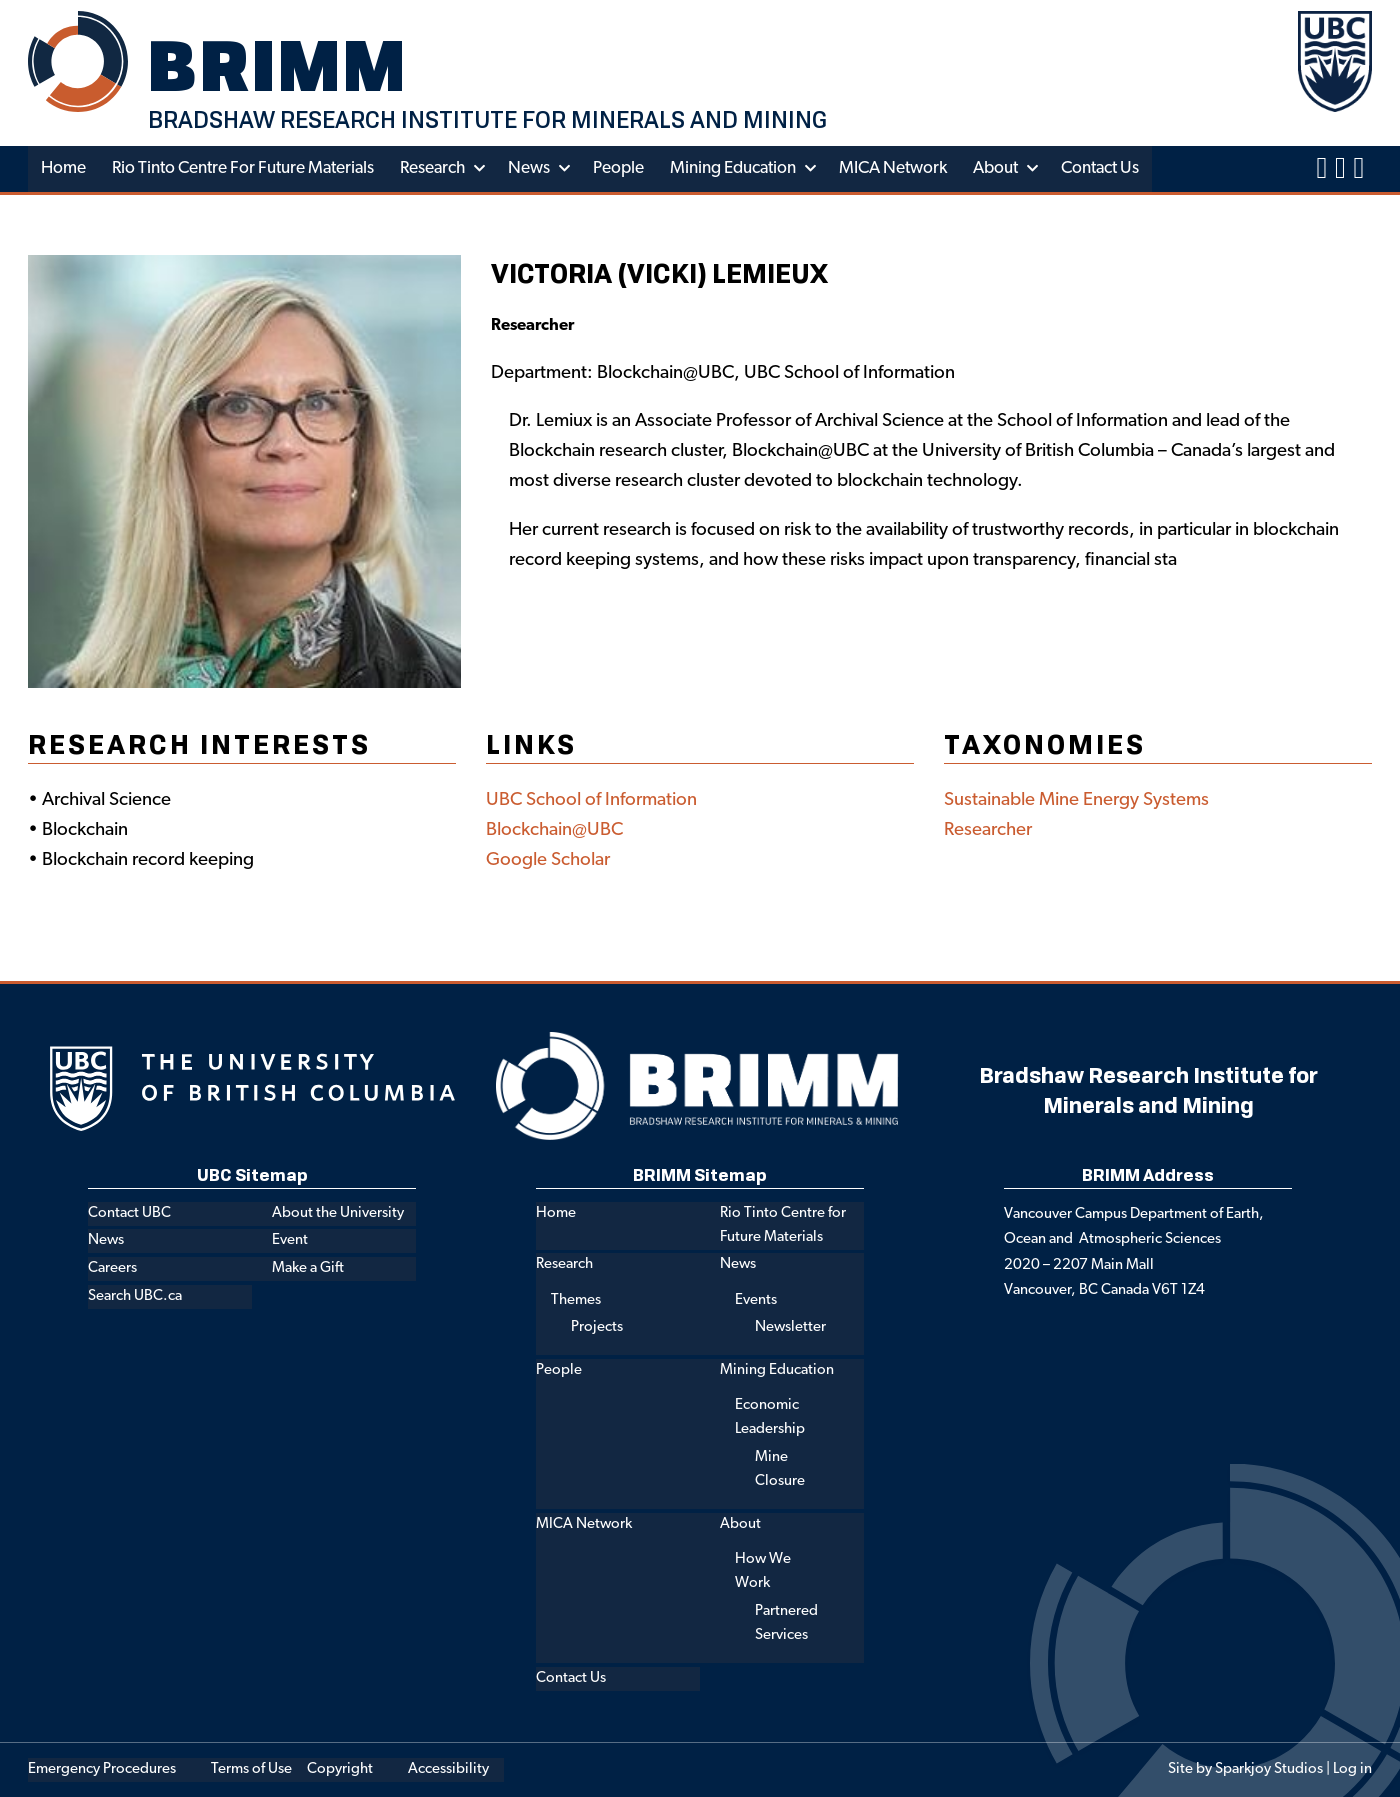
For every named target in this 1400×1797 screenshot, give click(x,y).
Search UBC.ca (135, 1296)
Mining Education (733, 168)
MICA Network (893, 168)
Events (756, 1300)
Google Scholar (548, 860)
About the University (338, 1213)
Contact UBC (129, 1213)
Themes (576, 1300)
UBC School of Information (591, 800)
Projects (597, 1327)
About (995, 168)
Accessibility (448, 1769)
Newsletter (790, 1327)
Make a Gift (308, 1268)
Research (432, 168)
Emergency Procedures (102, 1769)
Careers (112, 1268)
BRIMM (278, 65)
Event (290, 1240)
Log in (1352, 1769)
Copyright (340, 1769)
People (618, 168)
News (529, 168)
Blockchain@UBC (554, 830)
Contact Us (1100, 168)
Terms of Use (251, 1769)
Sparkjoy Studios (1269, 1769)
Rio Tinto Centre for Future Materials (243, 168)
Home (63, 168)
